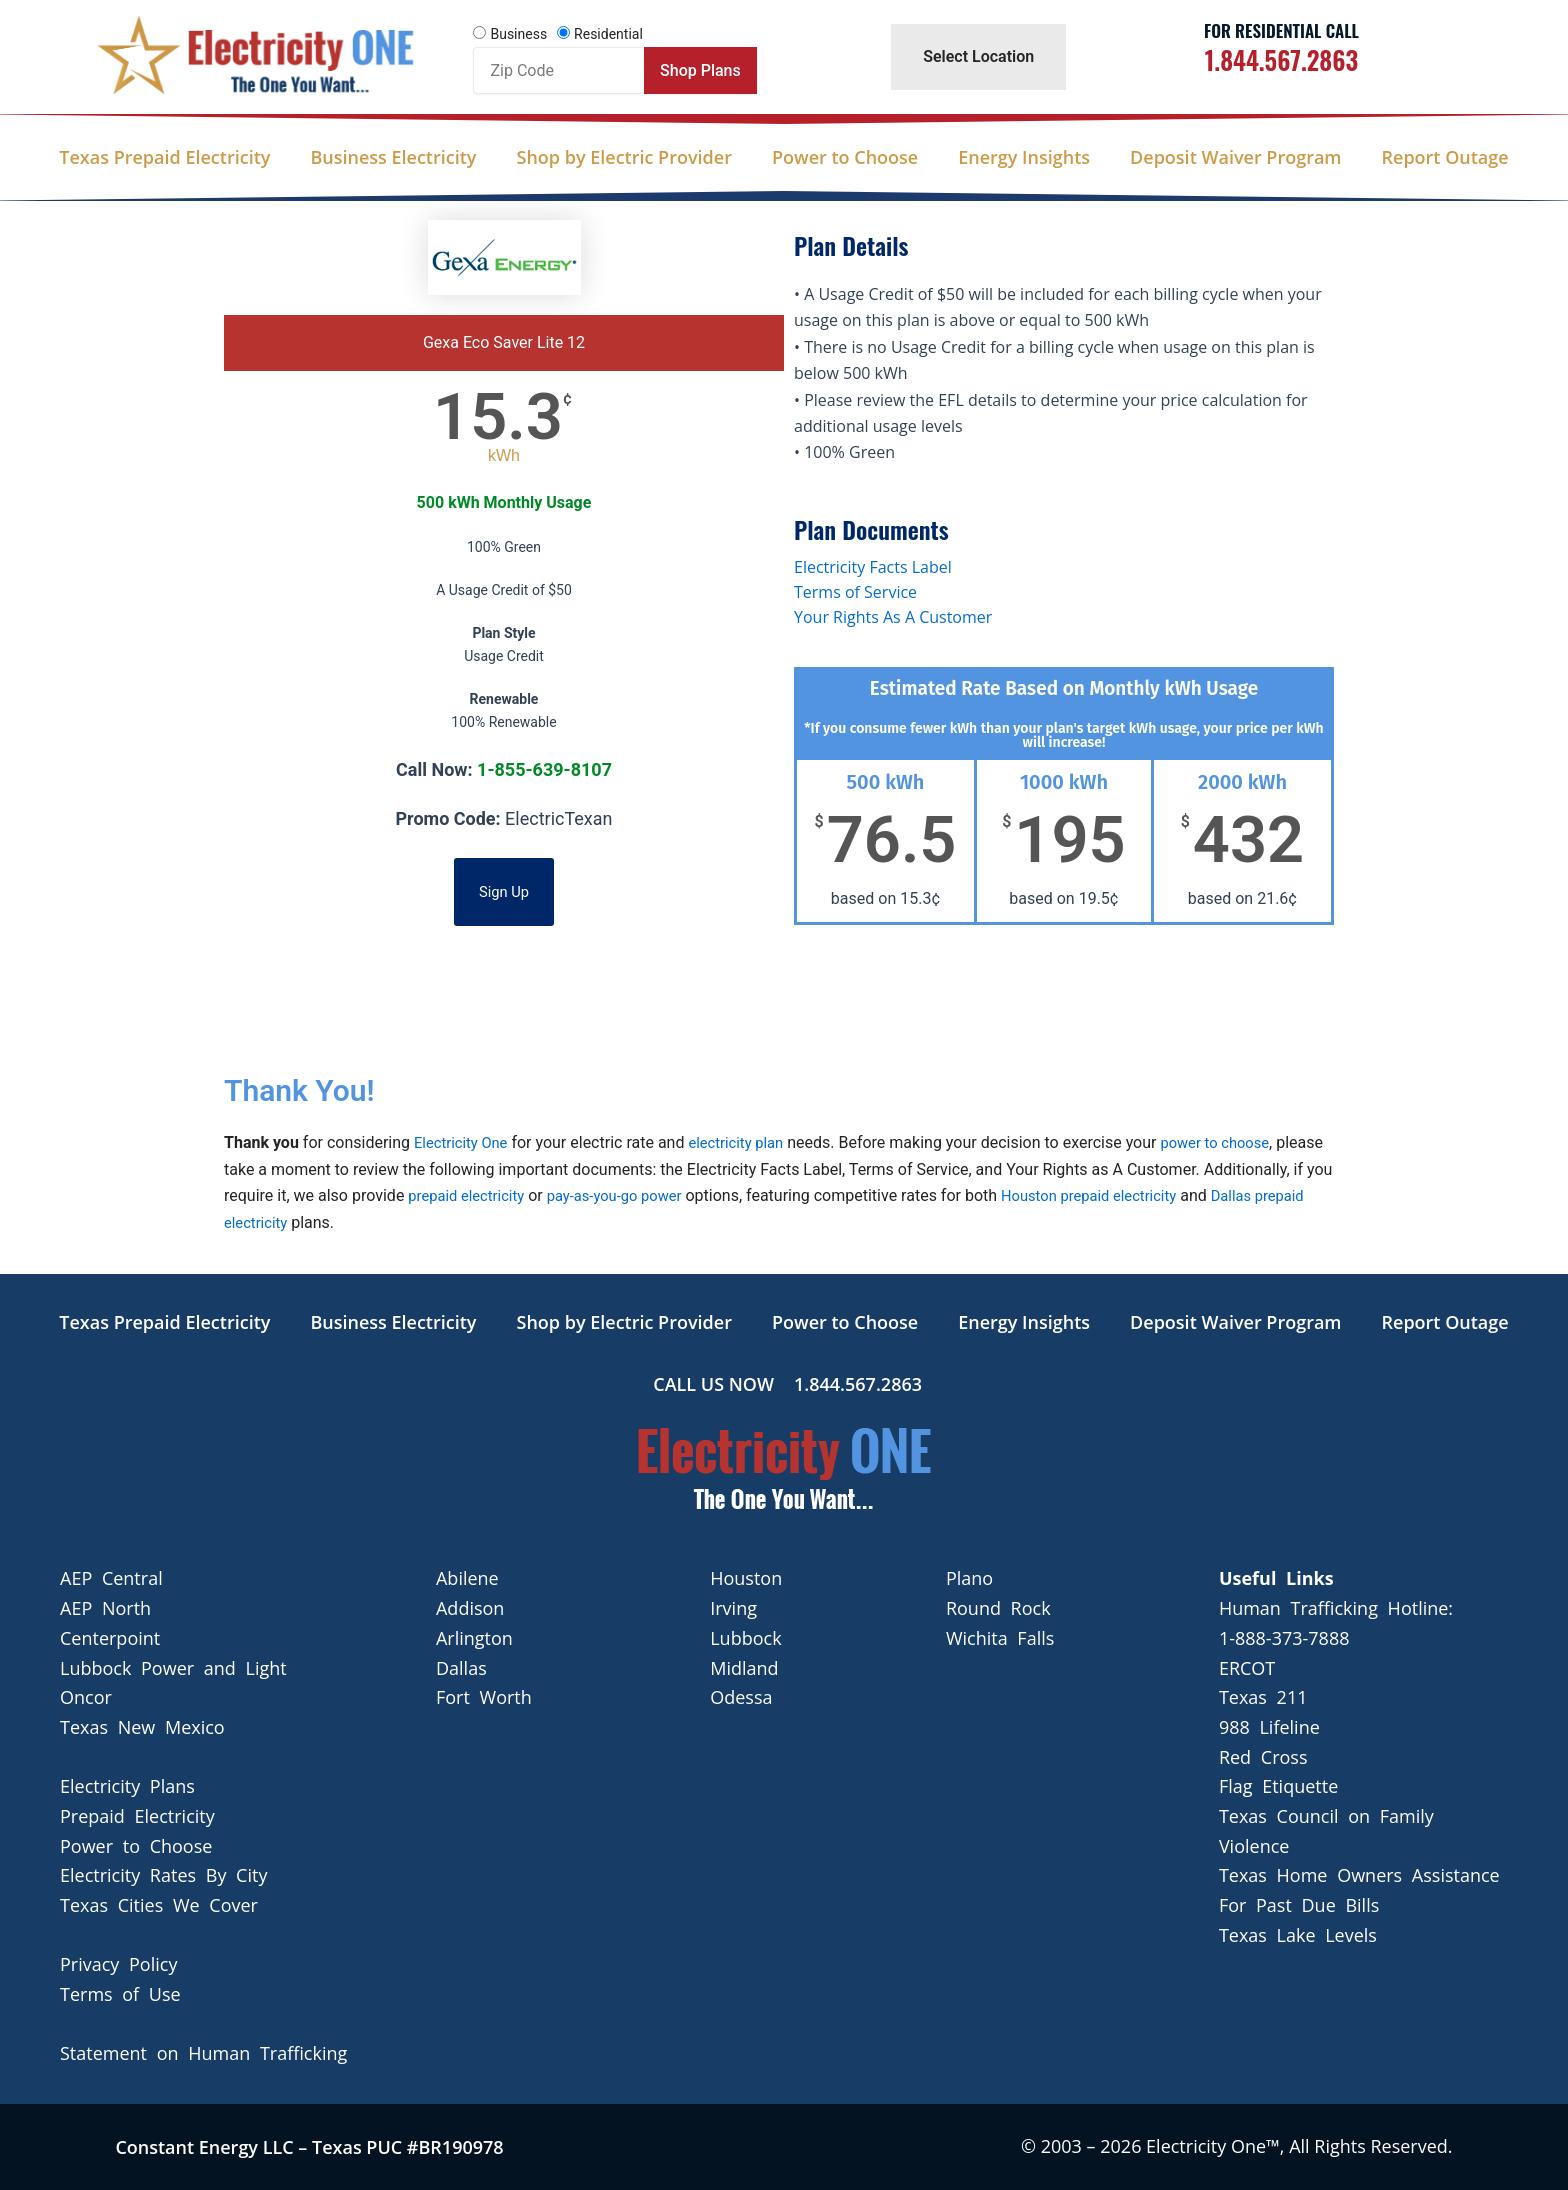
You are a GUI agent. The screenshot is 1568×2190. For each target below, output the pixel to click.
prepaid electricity (514, 1195)
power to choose (1236, 1142)
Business (518, 34)
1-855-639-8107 (544, 769)
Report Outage (1445, 157)
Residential (608, 34)
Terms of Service (855, 592)
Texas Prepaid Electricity (164, 157)
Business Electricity (393, 157)
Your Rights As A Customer (893, 617)
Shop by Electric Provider (623, 157)
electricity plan (748, 1142)
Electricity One (465, 1142)
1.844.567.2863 (1281, 59)
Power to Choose (845, 157)
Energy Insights (1024, 157)
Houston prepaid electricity (1161, 1195)
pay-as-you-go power (673, 1195)
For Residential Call (1281, 30)
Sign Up (504, 891)
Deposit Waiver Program (1235, 157)
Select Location (978, 56)
